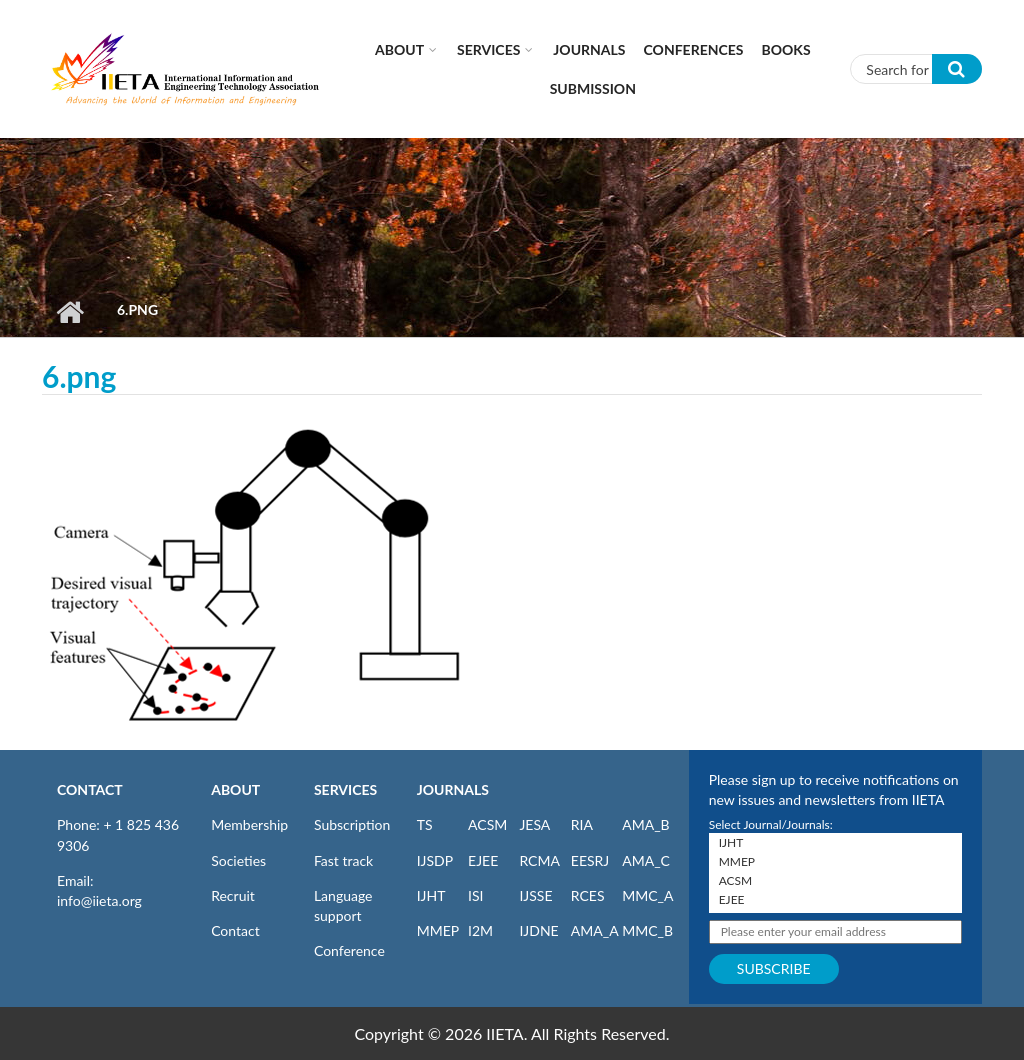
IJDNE (538, 930)
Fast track (343, 860)
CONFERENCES (694, 49)
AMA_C (646, 860)
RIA (582, 824)
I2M (480, 930)
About (399, 49)
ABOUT (235, 789)
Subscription (352, 824)
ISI (475, 895)
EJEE (483, 860)
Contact (235, 930)
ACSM (487, 824)
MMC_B (647, 930)
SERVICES (345, 789)
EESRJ (590, 860)
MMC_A (647, 895)
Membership (249, 824)
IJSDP (435, 860)
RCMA (539, 860)
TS (425, 824)
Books (786, 49)
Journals (589, 49)
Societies (238, 860)
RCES (588, 895)
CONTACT (90, 789)
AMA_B (645, 824)
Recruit (233, 895)
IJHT (431, 895)
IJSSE (535, 895)
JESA (534, 824)
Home (69, 312)
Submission (593, 88)
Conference (349, 950)
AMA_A (595, 930)
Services (488, 49)
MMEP (438, 930)
